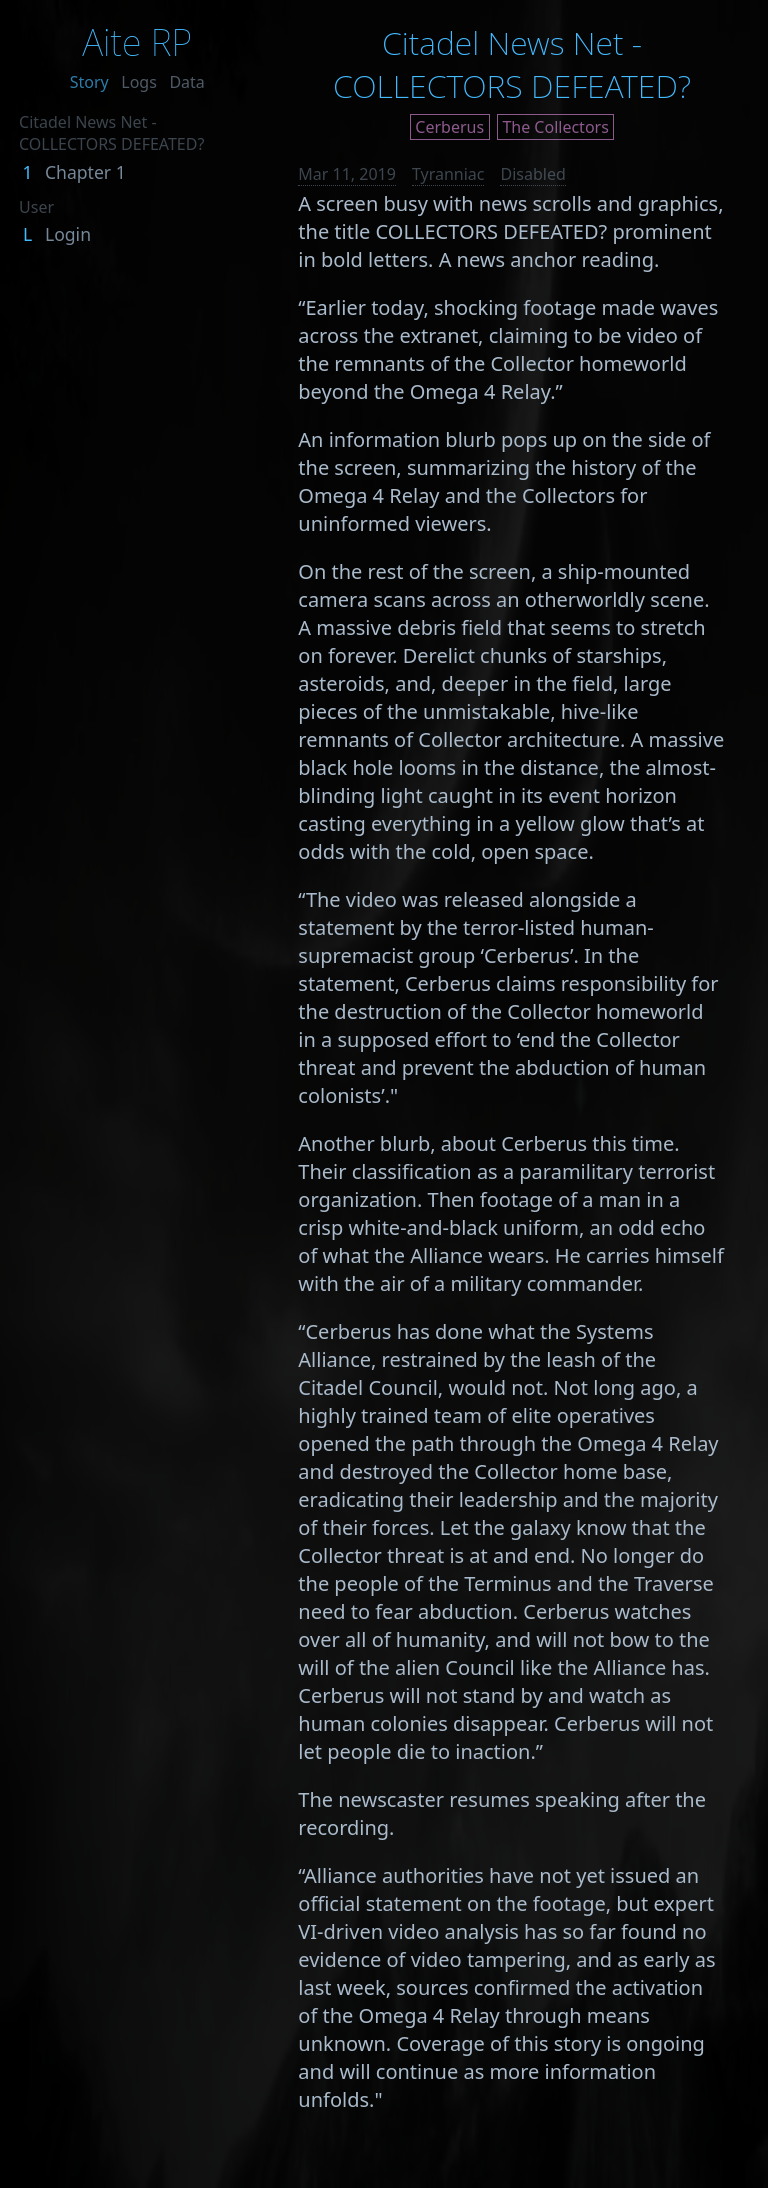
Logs (139, 82)
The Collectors (555, 127)
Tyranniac (448, 174)
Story (89, 82)
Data (186, 82)
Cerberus (449, 127)
